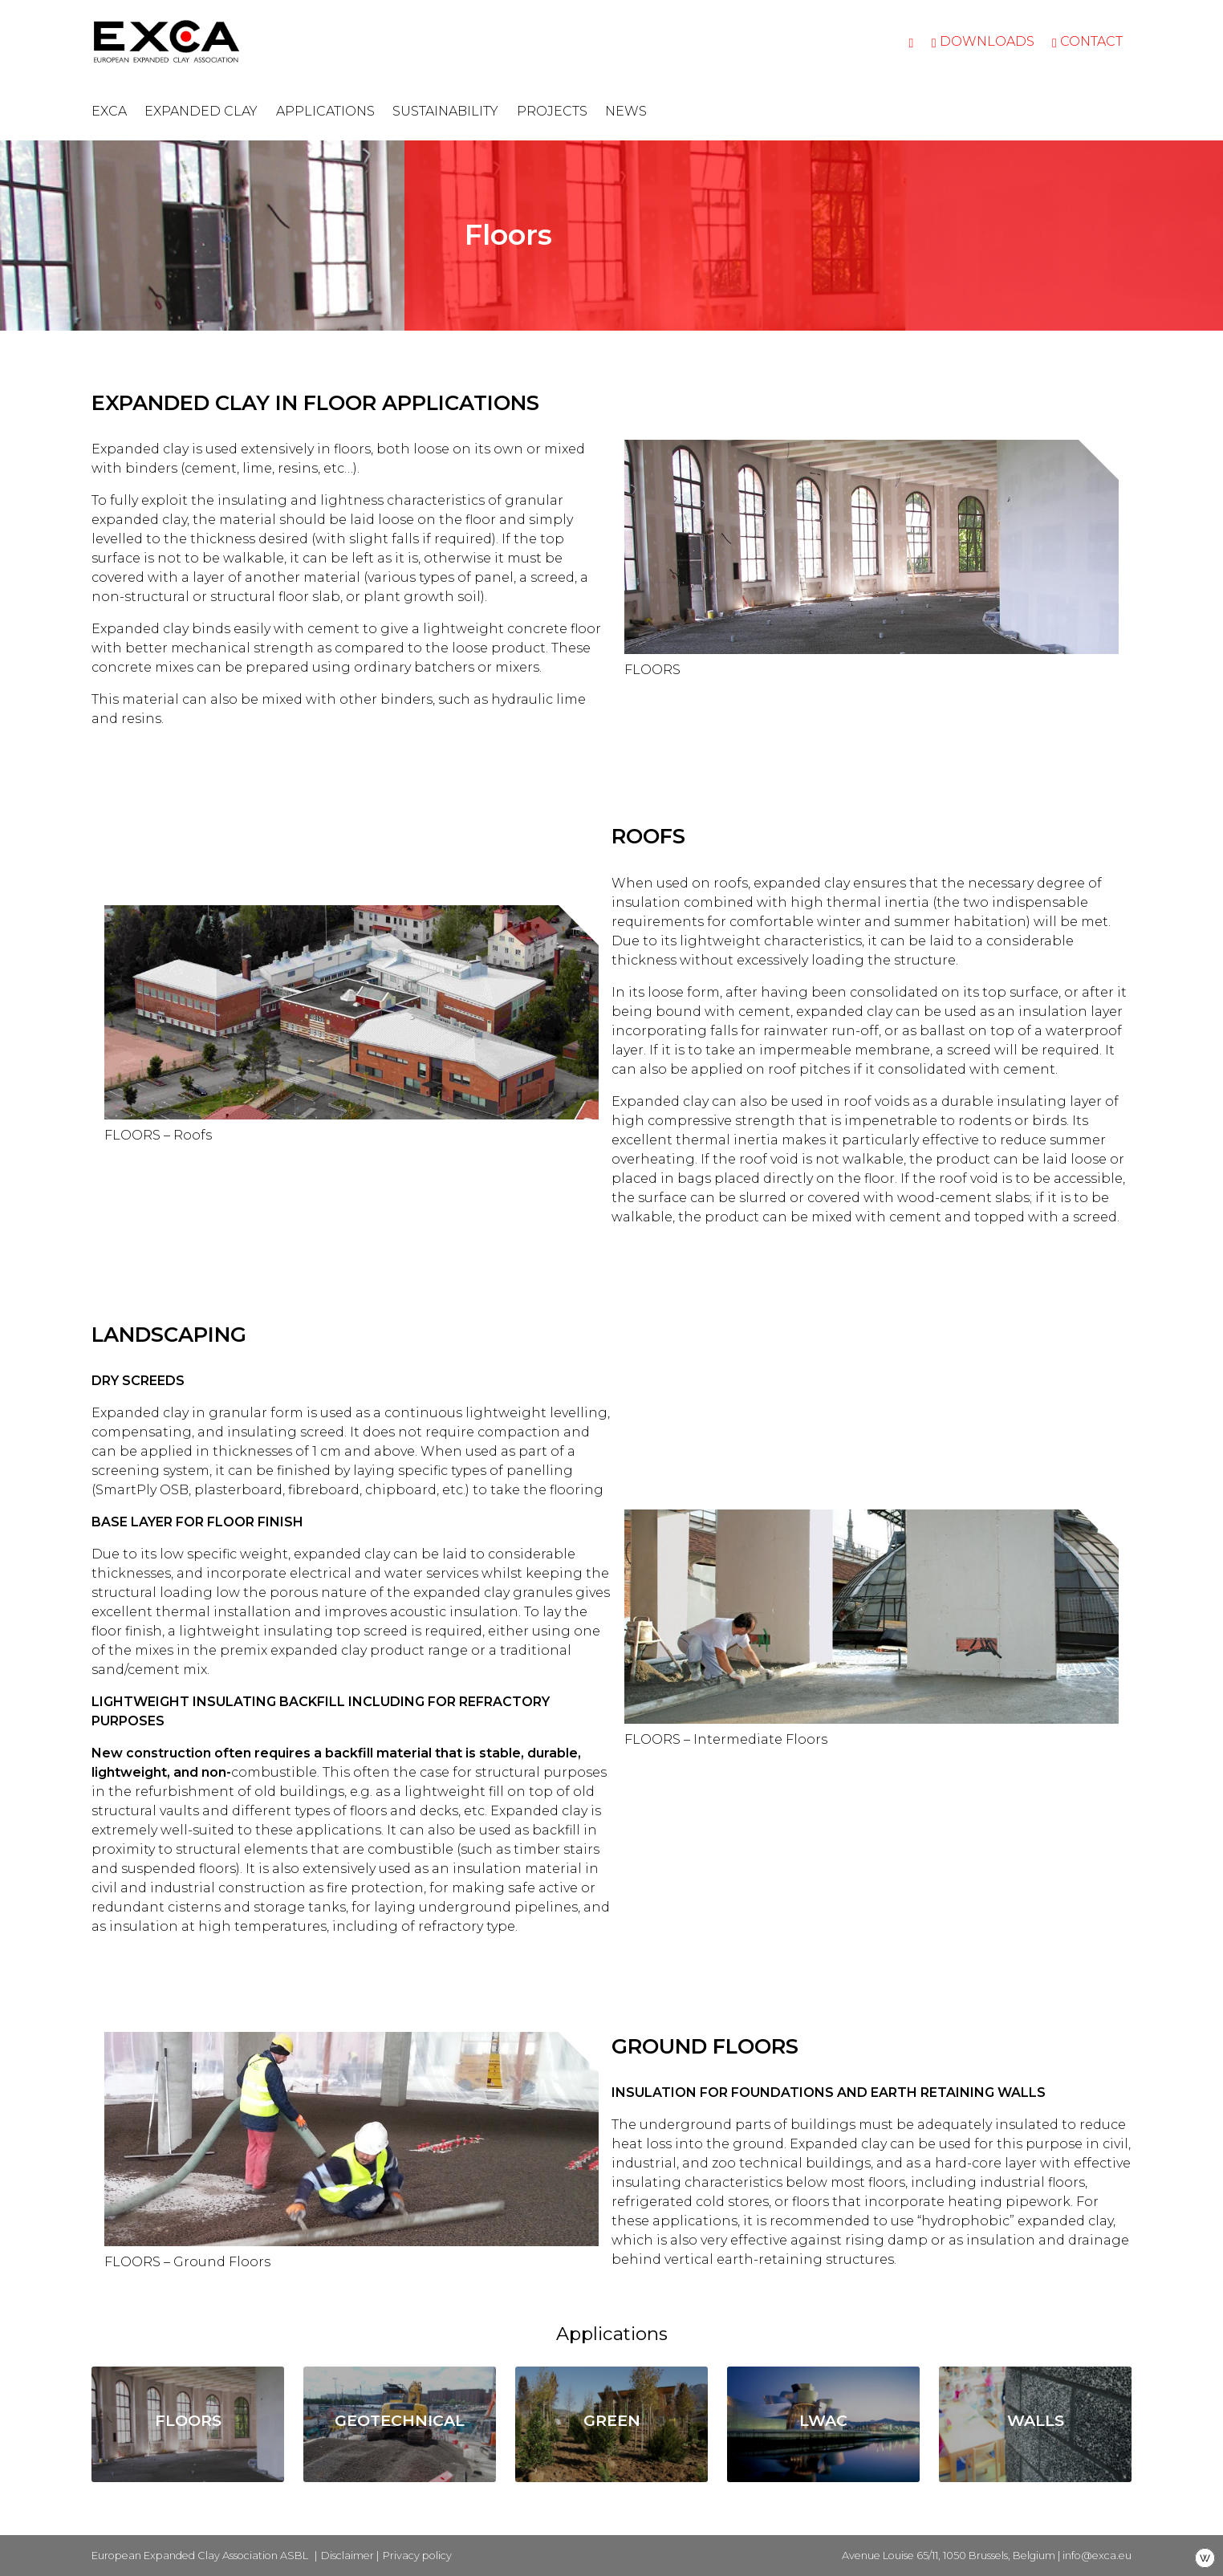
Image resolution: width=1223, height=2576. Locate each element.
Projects (552, 111)
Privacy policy (417, 2556)
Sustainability (445, 111)
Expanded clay (201, 111)
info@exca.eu (1097, 2556)
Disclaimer (347, 2556)
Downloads (983, 41)
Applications (325, 111)
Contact (1087, 41)
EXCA (109, 111)
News (626, 111)
